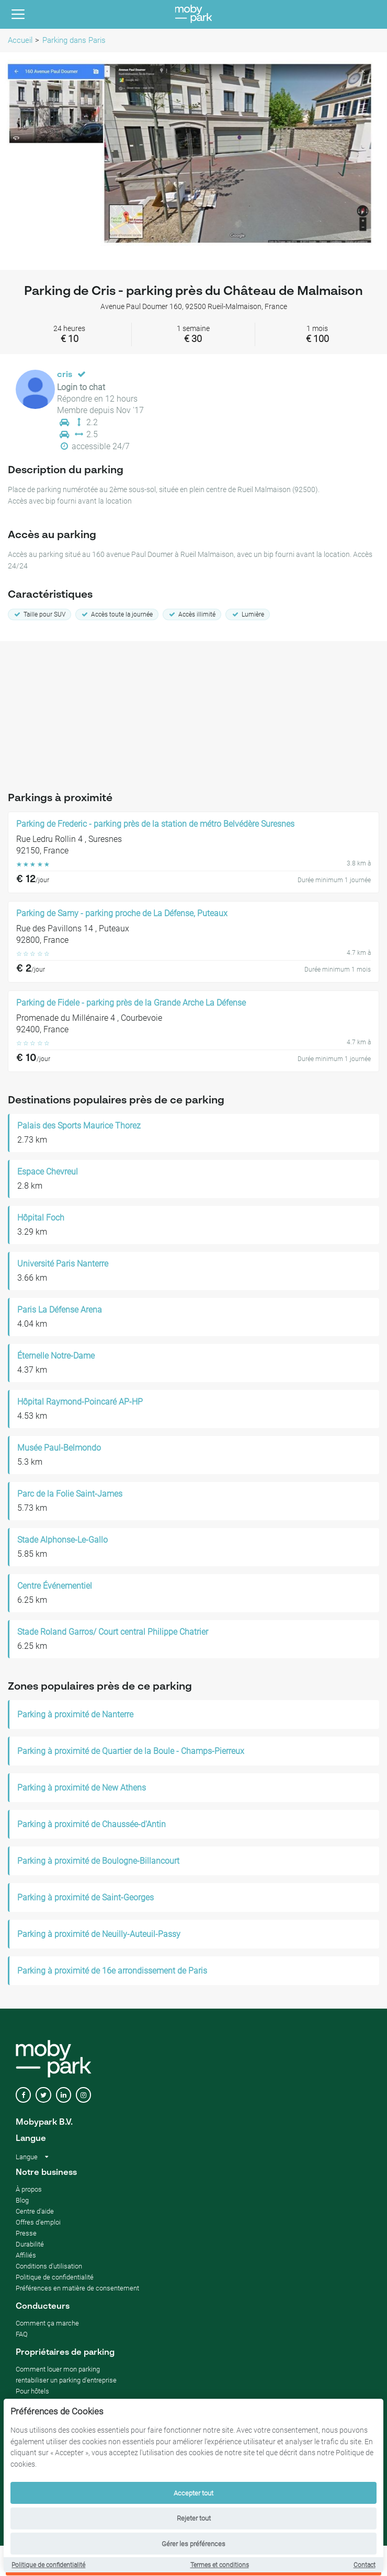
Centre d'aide (35, 2211)
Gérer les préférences (193, 2544)
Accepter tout (193, 2493)
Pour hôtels (32, 2391)
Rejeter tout (194, 2518)
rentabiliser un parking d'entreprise (66, 2380)
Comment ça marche (47, 2323)
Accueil (20, 40)
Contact (364, 2565)
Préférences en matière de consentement (77, 2288)
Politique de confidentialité (48, 2565)
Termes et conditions (219, 2565)
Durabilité (30, 2244)
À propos (29, 2189)
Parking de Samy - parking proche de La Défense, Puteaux (121, 913)
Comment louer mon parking (58, 2369)
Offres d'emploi (38, 2222)
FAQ (22, 2334)
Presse (26, 2233)
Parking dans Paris (74, 40)
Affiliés (26, 2255)
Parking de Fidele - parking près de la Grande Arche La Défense (131, 1003)
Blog (22, 2200)
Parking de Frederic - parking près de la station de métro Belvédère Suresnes (155, 824)
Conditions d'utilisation (49, 2266)
